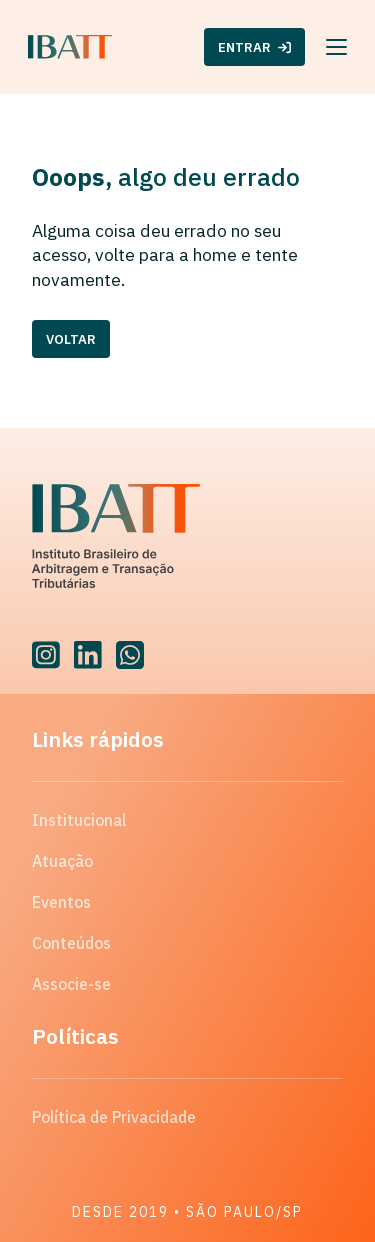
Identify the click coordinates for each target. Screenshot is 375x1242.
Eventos (61, 902)
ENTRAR (254, 47)
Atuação (62, 861)
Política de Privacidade (114, 1117)
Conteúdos (71, 943)
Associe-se (71, 984)
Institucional (79, 820)
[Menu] (336, 47)
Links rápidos (98, 739)
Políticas (75, 1036)
